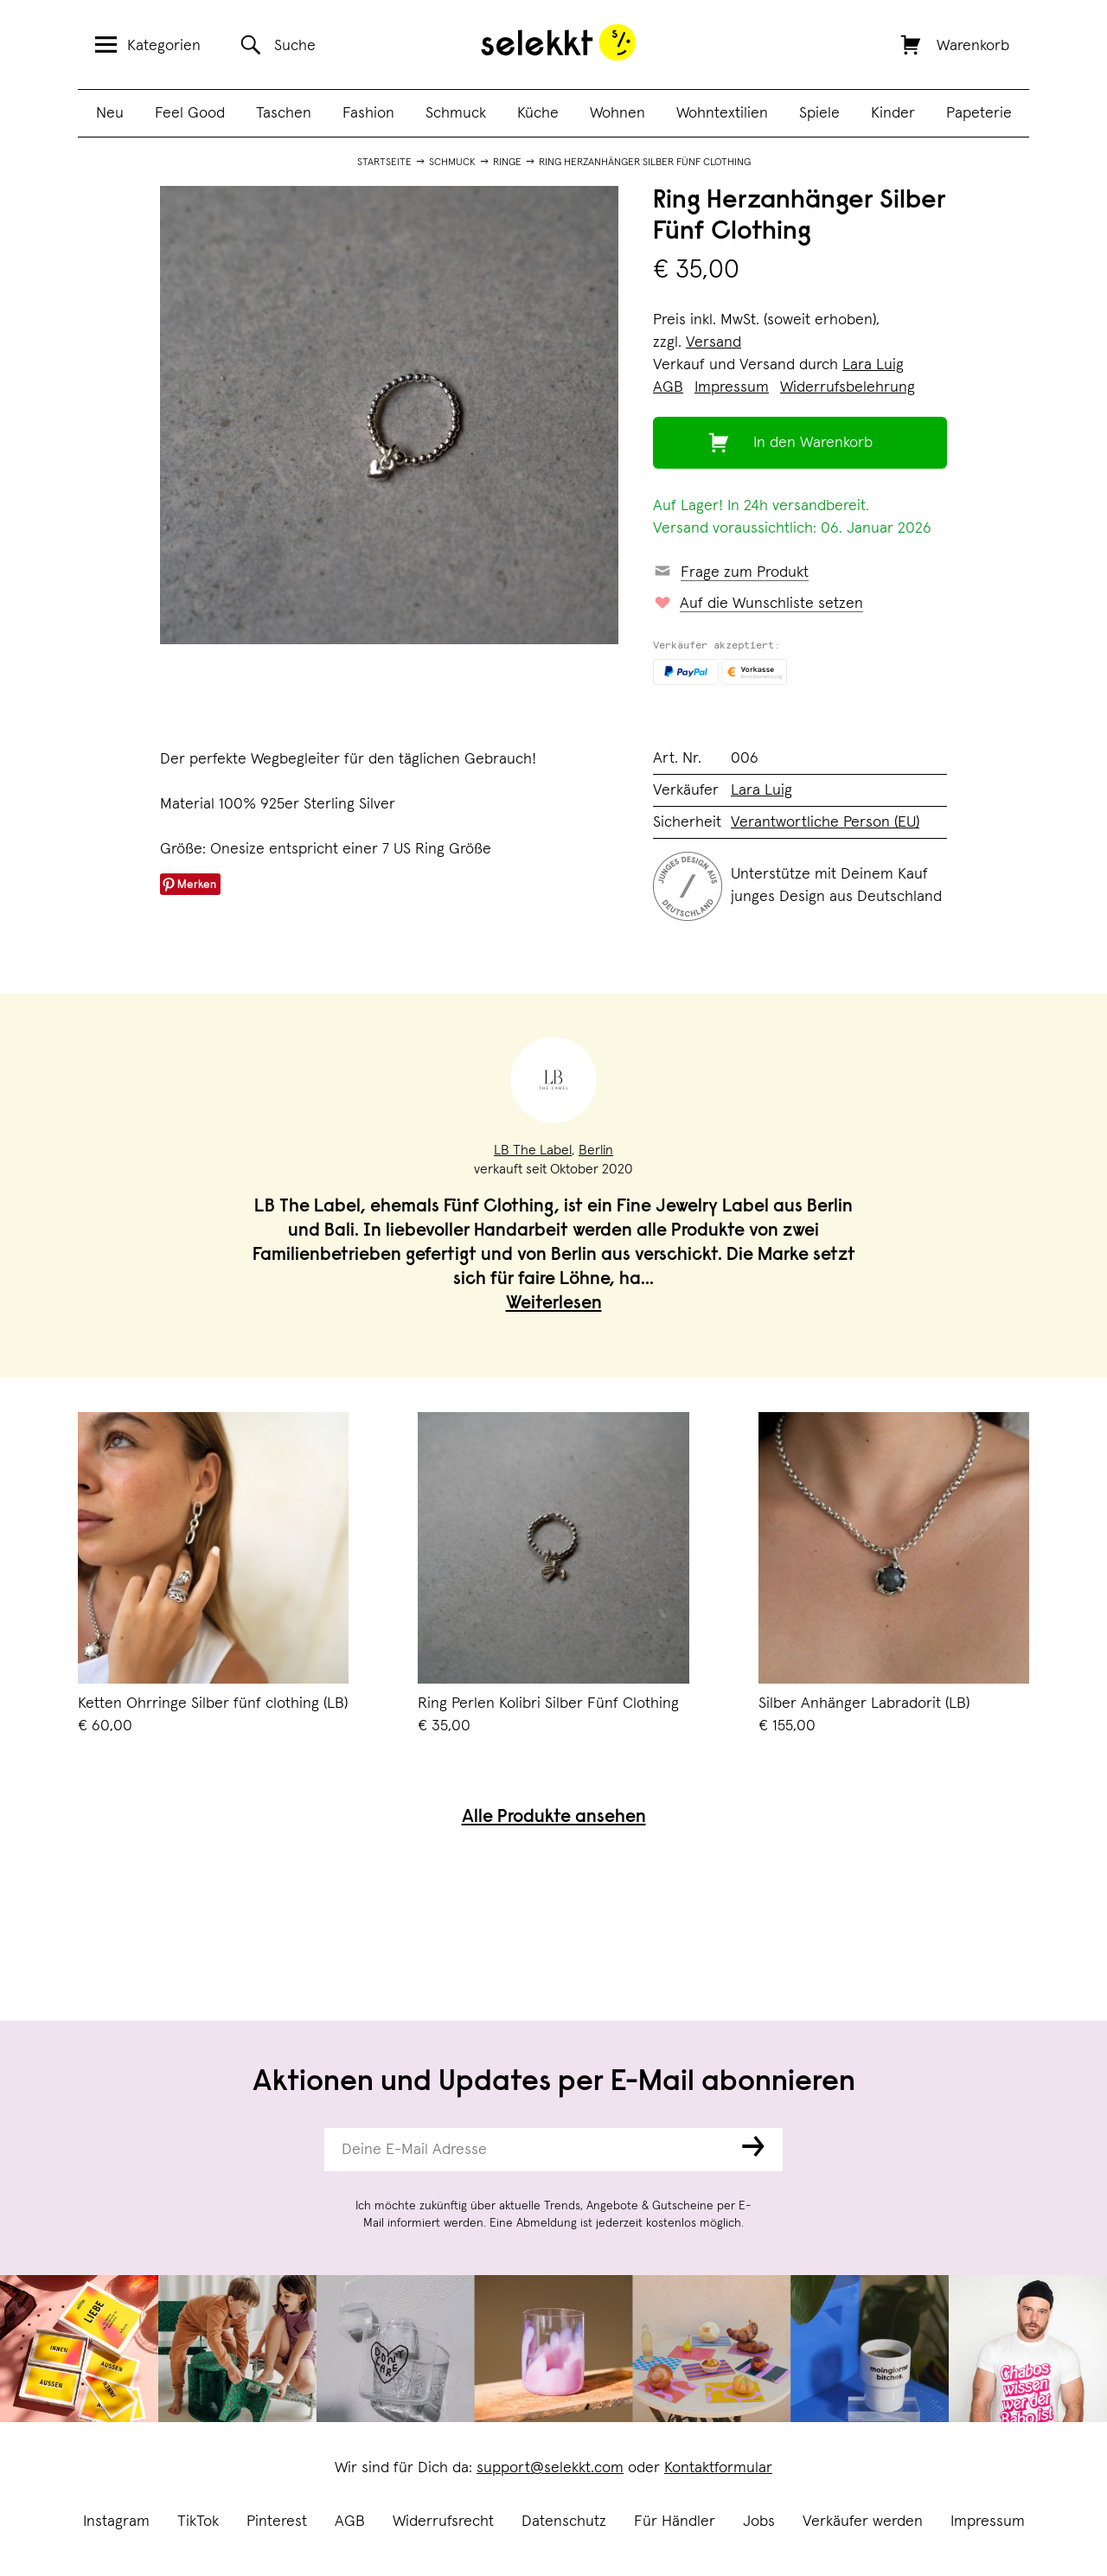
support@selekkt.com (550, 2468)
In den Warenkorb (813, 443)
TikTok (198, 2521)
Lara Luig (873, 365)
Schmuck (456, 113)
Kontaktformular (718, 2468)
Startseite (384, 162)
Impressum (987, 2521)
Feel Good (190, 113)
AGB (350, 2521)
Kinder (893, 113)
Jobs (759, 2521)
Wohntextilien (722, 113)
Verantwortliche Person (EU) (825, 822)
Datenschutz (564, 2521)
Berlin (596, 1150)
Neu (110, 113)
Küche (538, 113)
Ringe (507, 162)
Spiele (819, 113)
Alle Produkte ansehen (554, 1818)
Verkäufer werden (863, 2521)
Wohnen (617, 113)
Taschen (283, 113)
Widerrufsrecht (443, 2521)
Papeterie (979, 113)
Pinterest (276, 2521)
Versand (713, 342)
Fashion (368, 113)
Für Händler (674, 2521)
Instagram (116, 2521)
